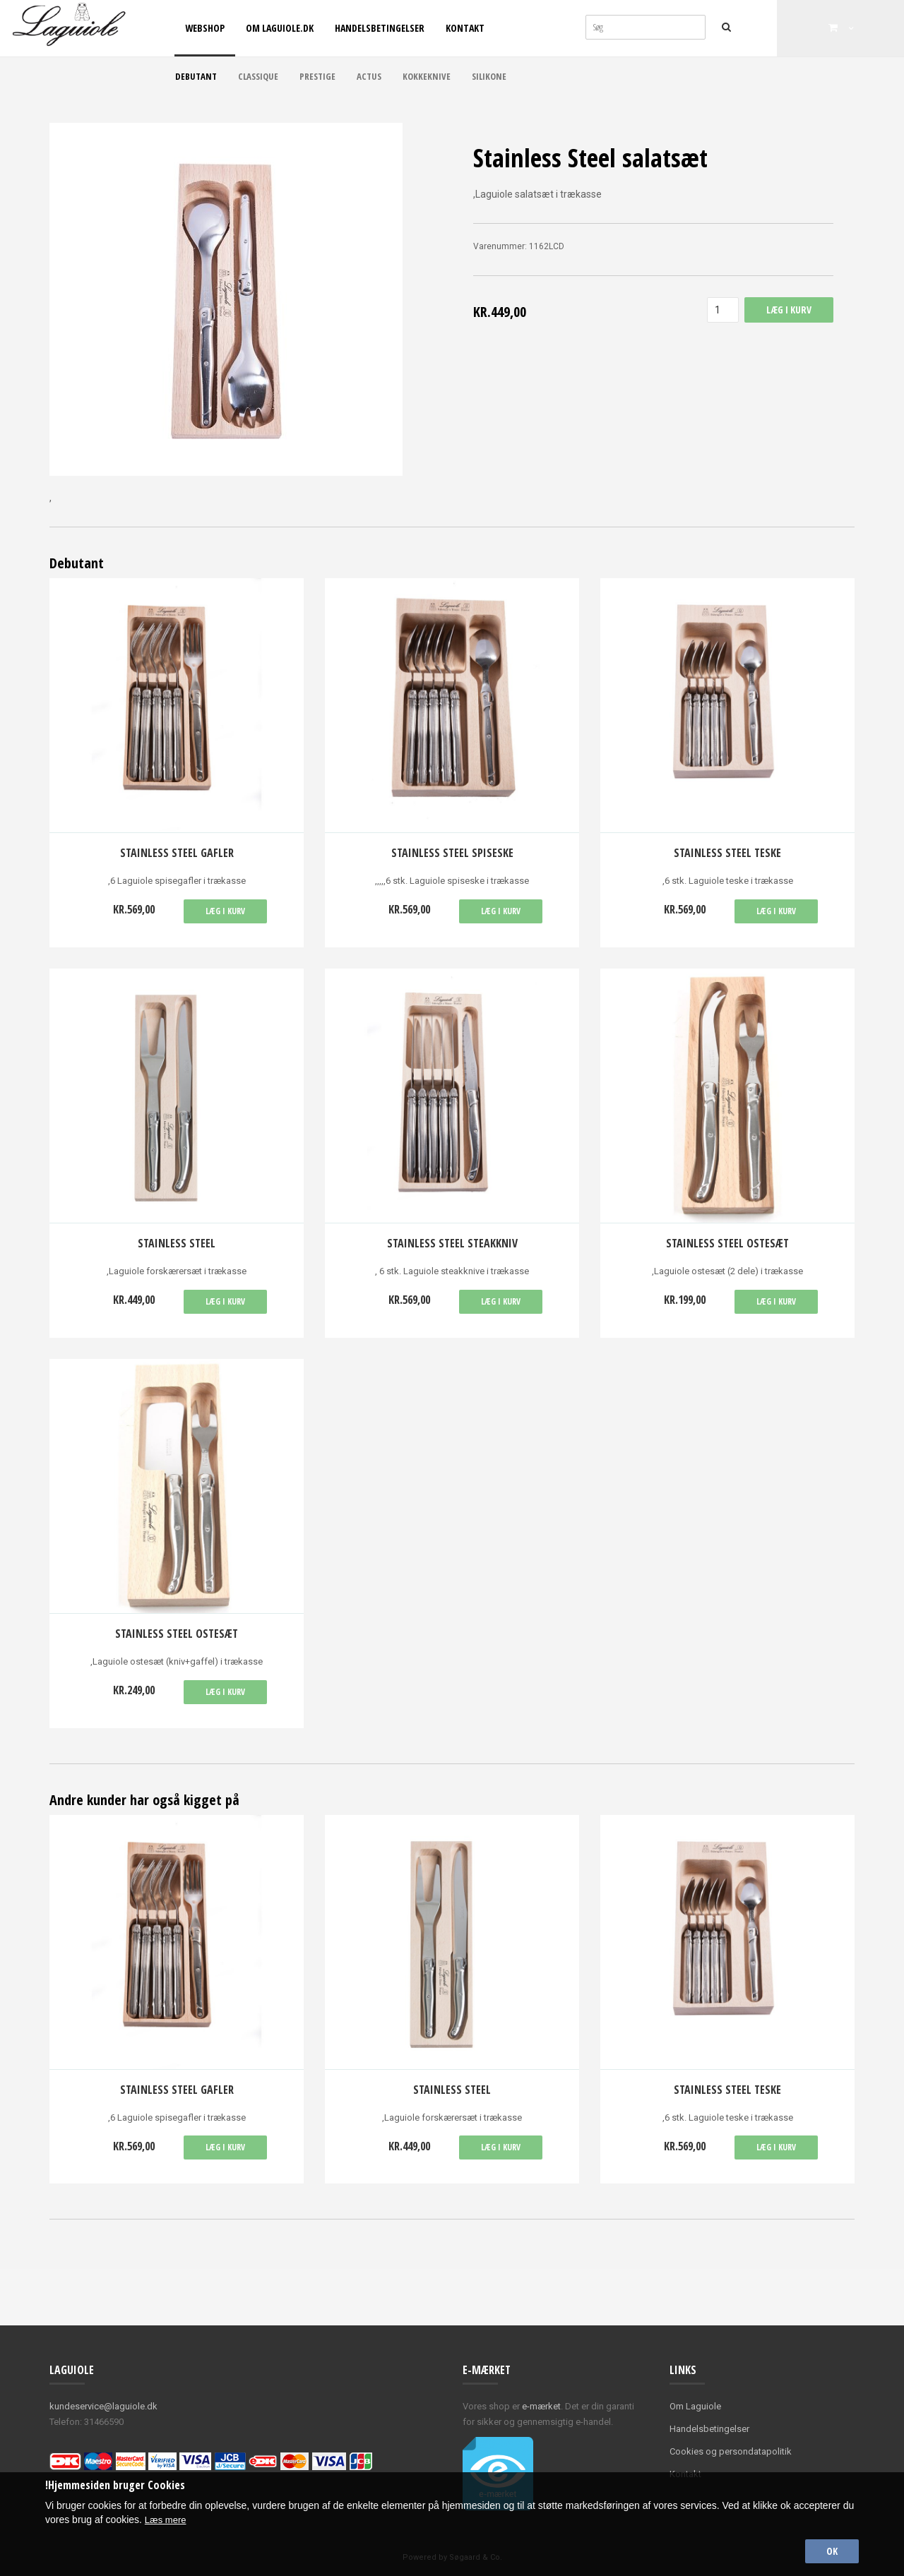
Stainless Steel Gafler (177, 853)
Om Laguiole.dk (280, 28)
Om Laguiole (695, 2406)
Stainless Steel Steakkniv (452, 1243)
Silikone (489, 76)
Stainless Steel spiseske (452, 853)
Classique (258, 76)
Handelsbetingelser (379, 28)
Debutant (196, 76)
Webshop (205, 28)
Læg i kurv (225, 911)
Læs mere (167, 2516)
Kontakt (465, 28)
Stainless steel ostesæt (727, 1243)
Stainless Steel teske (727, 853)
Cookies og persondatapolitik (731, 2451)
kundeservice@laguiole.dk (103, 2406)
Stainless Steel (176, 1243)
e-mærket (541, 2406)
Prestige (317, 76)
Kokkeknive (427, 76)
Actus (369, 76)
